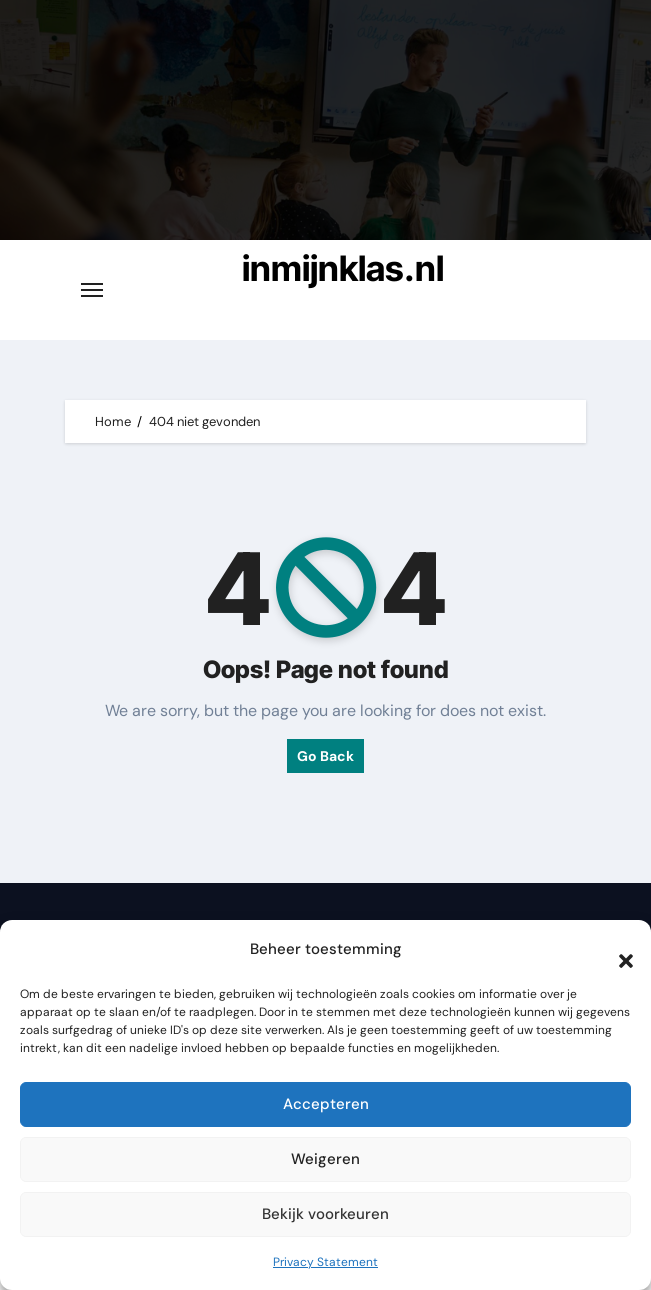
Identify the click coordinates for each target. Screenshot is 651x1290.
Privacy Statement (325, 1262)
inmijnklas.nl (343, 268)
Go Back (325, 756)
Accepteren (326, 1104)
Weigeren (325, 1159)
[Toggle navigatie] (92, 290)
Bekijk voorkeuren (325, 1214)
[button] (616, 950)
